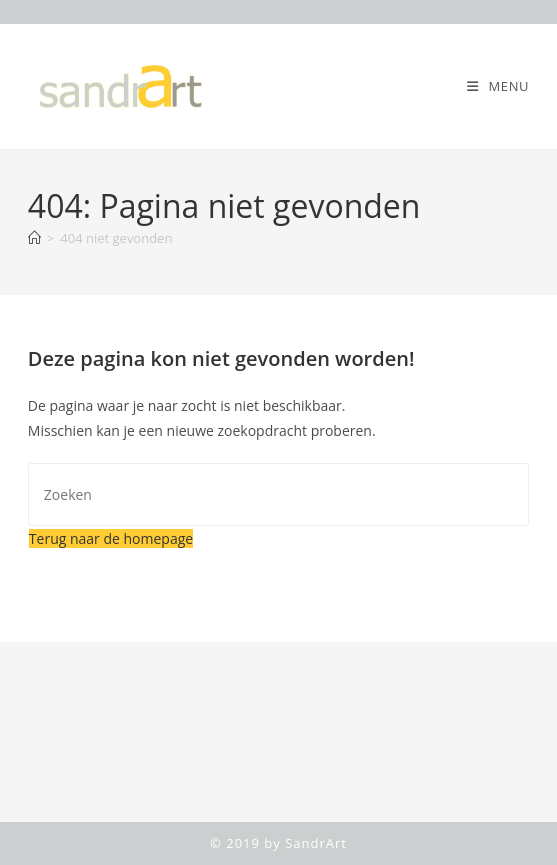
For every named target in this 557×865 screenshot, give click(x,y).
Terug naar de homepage (111, 538)
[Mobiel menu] (498, 86)
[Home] (34, 238)
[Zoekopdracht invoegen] (278, 494)
